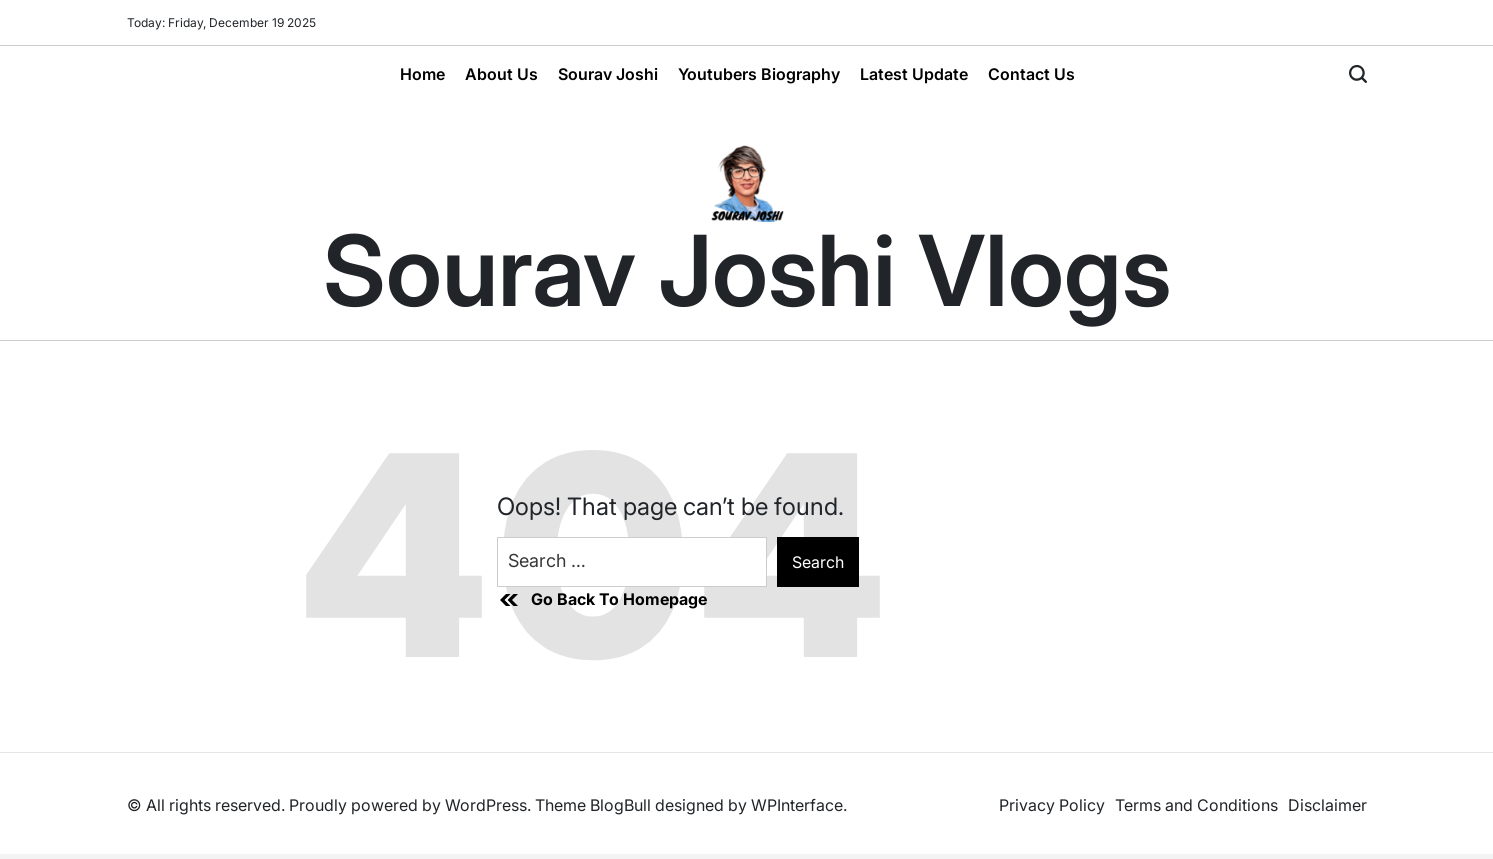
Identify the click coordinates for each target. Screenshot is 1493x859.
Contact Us (1031, 74)
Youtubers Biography (759, 74)
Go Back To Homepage (602, 600)
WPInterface (797, 805)
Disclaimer (1327, 805)
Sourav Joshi (608, 74)
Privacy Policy (1052, 805)
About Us (501, 74)
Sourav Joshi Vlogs (747, 271)
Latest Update (914, 74)
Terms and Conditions (1196, 805)
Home (422, 74)
